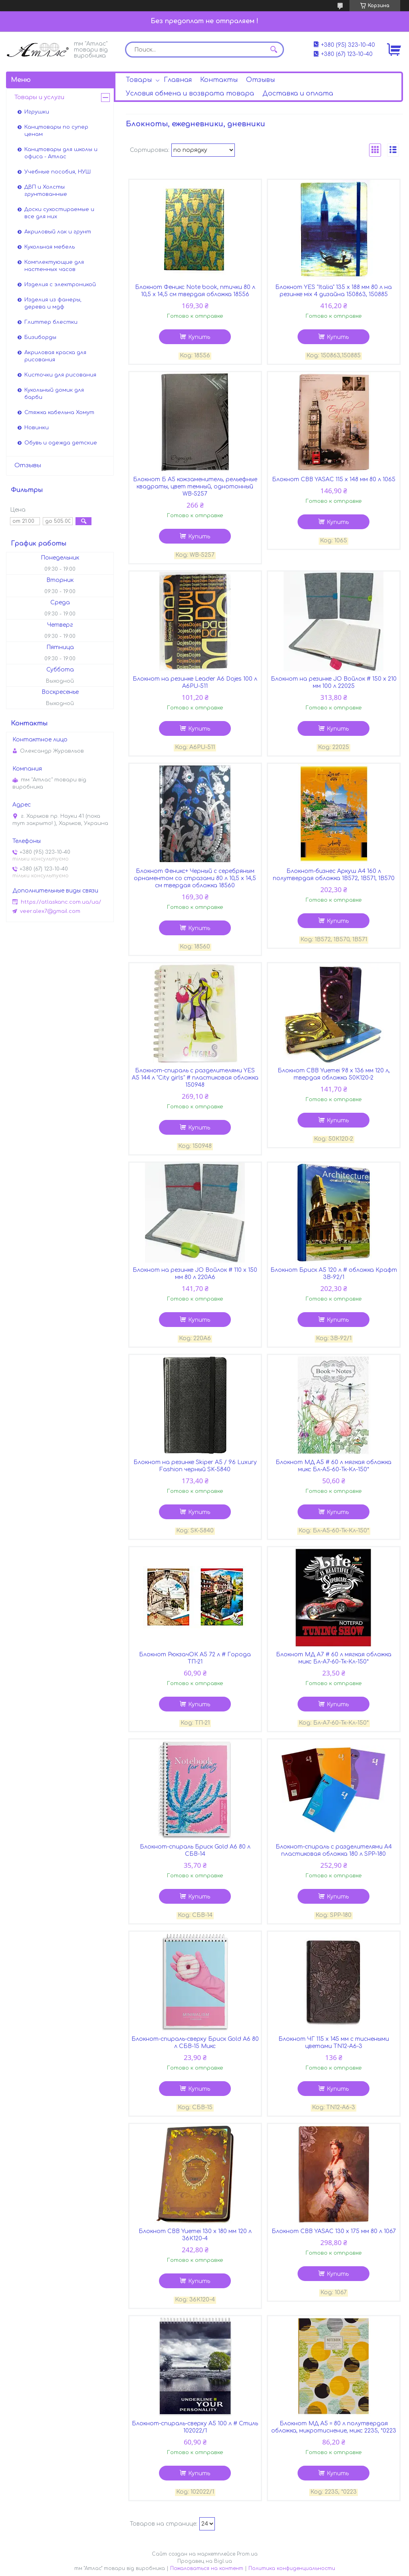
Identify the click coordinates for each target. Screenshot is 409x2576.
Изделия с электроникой (60, 284)
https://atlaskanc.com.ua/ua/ (61, 902)
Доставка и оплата (297, 93)
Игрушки (36, 112)
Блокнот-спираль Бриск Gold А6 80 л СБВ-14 (195, 1850)
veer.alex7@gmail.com (50, 911)
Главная (178, 80)
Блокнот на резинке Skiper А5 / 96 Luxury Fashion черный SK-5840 (195, 1465)
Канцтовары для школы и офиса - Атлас (60, 153)
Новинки (36, 427)
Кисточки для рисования (60, 375)
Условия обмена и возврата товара (190, 93)
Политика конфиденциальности (291, 2568)
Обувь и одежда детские (60, 443)
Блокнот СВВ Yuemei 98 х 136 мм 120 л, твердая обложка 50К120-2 (334, 1074)
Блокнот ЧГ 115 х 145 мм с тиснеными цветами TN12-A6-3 (333, 2042)
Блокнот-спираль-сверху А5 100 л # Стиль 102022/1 (195, 2427)
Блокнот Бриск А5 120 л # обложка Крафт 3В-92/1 (333, 1273)
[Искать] (274, 50)
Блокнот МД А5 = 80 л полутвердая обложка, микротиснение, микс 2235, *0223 (333, 2427)
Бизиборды (40, 337)
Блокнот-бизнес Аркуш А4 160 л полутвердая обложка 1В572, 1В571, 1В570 (334, 874)
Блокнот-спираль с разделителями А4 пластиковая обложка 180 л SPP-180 (334, 1850)
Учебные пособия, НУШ (57, 172)
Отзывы (260, 80)
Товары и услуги (39, 97)
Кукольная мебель (49, 247)
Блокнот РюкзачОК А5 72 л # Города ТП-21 (195, 1658)
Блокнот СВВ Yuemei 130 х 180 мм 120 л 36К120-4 (195, 2234)
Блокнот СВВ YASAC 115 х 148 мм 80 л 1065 (333, 479)
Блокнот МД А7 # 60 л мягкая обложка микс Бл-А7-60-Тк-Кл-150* (333, 1658)
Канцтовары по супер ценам (56, 130)
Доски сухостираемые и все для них (59, 213)
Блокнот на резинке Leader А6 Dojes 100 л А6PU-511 (195, 682)
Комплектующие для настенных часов (54, 265)
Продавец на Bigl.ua (204, 2561)
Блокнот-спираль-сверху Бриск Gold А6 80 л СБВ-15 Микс (195, 2042)
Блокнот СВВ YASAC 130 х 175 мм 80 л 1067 (334, 2231)
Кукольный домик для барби (54, 393)
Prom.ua (247, 2554)
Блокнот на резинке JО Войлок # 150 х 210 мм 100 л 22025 (334, 682)
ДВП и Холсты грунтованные (45, 190)
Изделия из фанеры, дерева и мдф (52, 303)
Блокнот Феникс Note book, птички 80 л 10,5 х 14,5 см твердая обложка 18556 (195, 290)
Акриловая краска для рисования (55, 356)
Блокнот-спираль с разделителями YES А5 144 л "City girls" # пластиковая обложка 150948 (195, 1078)
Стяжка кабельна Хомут (59, 412)
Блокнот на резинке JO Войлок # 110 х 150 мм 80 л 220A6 (195, 1273)
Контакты (219, 80)
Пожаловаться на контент (206, 2568)
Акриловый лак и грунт (57, 232)
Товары (139, 80)
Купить (199, 337)
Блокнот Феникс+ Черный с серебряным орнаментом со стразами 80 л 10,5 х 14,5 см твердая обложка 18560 (195, 878)
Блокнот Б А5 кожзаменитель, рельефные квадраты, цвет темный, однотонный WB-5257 (195, 486)
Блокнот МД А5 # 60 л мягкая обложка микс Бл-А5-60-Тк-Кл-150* (333, 1465)
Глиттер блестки (50, 322)
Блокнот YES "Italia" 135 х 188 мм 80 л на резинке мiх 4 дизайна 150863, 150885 (333, 290)
